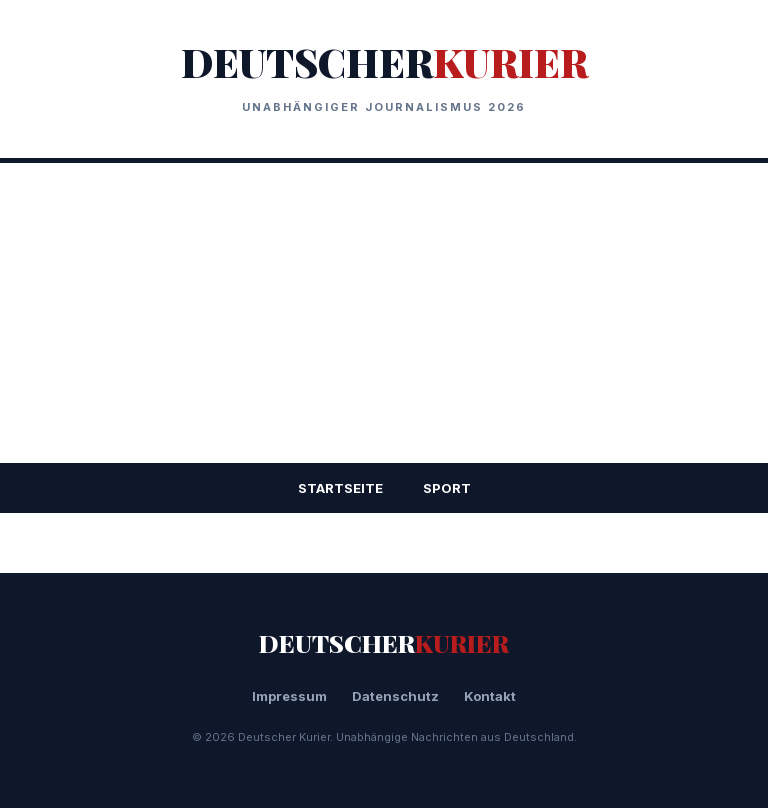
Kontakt (490, 696)
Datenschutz (395, 696)
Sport (447, 488)
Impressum (289, 696)
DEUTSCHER (384, 61)
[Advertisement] (384, 313)
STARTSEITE (340, 488)
